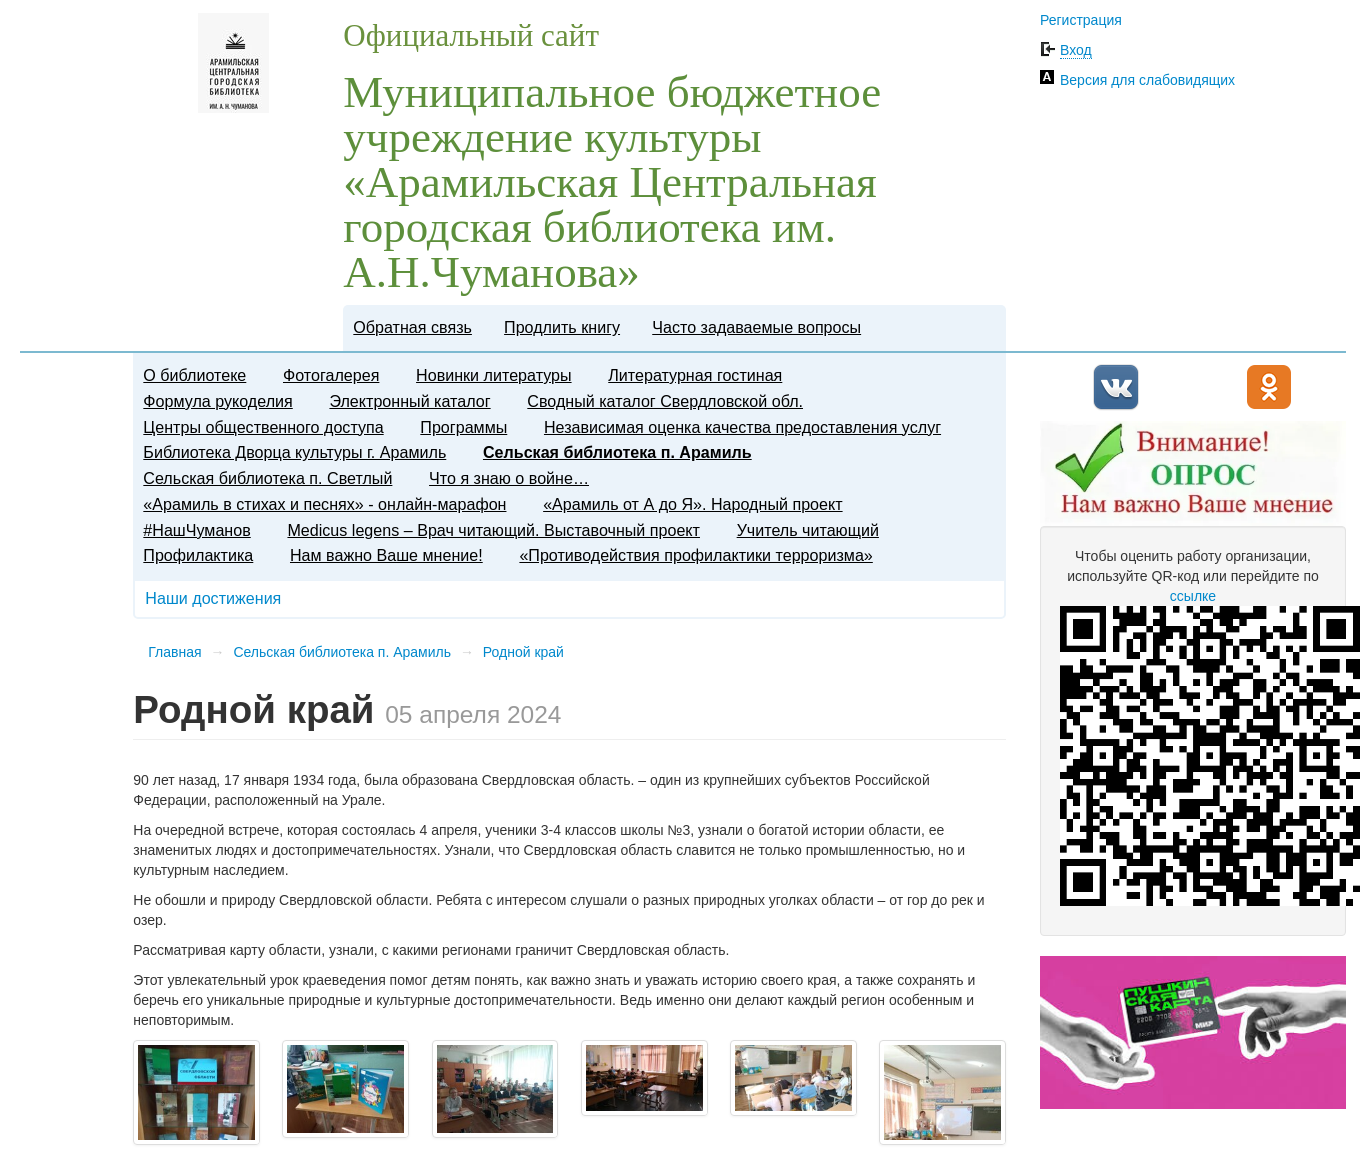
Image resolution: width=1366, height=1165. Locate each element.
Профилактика (198, 555)
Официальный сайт (471, 35)
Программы (463, 427)
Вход (1076, 50)
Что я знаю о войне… (509, 478)
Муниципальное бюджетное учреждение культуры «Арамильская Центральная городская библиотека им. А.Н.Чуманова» (612, 182)
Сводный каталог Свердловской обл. (665, 401)
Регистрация (1081, 20)
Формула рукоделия (217, 401)
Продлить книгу (562, 327)
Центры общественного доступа (263, 427)
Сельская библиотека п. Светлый (267, 478)
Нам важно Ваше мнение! (386, 555)
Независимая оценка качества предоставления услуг (742, 427)
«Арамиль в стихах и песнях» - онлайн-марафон (324, 504)
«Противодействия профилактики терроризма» (695, 555)
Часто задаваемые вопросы (756, 327)
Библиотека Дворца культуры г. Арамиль (294, 452)
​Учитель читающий (808, 530)
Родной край (523, 652)
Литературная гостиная (695, 375)
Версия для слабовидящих (1147, 80)
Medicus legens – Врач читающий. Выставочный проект (493, 530)
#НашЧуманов (196, 530)
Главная (174, 652)
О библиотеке (194, 375)
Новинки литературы (494, 375)
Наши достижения (213, 598)
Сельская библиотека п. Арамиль (617, 452)
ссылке (1193, 596)
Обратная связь (412, 327)
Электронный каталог (409, 401)
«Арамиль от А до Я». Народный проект (692, 504)
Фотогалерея (331, 375)
